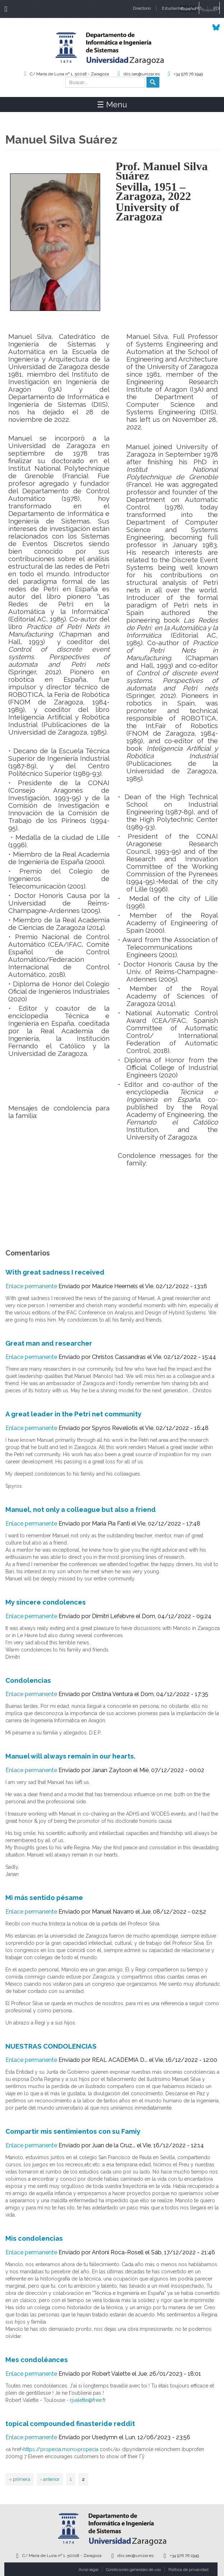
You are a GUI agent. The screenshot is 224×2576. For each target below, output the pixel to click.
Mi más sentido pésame (44, 1897)
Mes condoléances (36, 2359)
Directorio (142, 8)
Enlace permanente (31, 1286)
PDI (216, 8)
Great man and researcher (48, 1343)
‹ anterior (50, 2479)
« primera (19, 2479)
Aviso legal (88, 2569)
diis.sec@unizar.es (141, 73)
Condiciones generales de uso (133, 2569)
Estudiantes (173, 8)
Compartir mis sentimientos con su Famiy (72, 2131)
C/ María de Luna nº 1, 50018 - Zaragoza (69, 73)
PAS (198, 8)
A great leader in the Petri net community (73, 1414)
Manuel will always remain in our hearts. (70, 1756)
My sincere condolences (45, 1602)
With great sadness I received (54, 1272)
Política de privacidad (188, 2569)
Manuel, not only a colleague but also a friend (80, 1509)
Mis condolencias (34, 2238)
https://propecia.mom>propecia (60, 2449)
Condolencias (28, 1680)
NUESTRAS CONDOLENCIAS (51, 2046)
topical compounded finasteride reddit (70, 2423)
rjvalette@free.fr (88, 2400)
